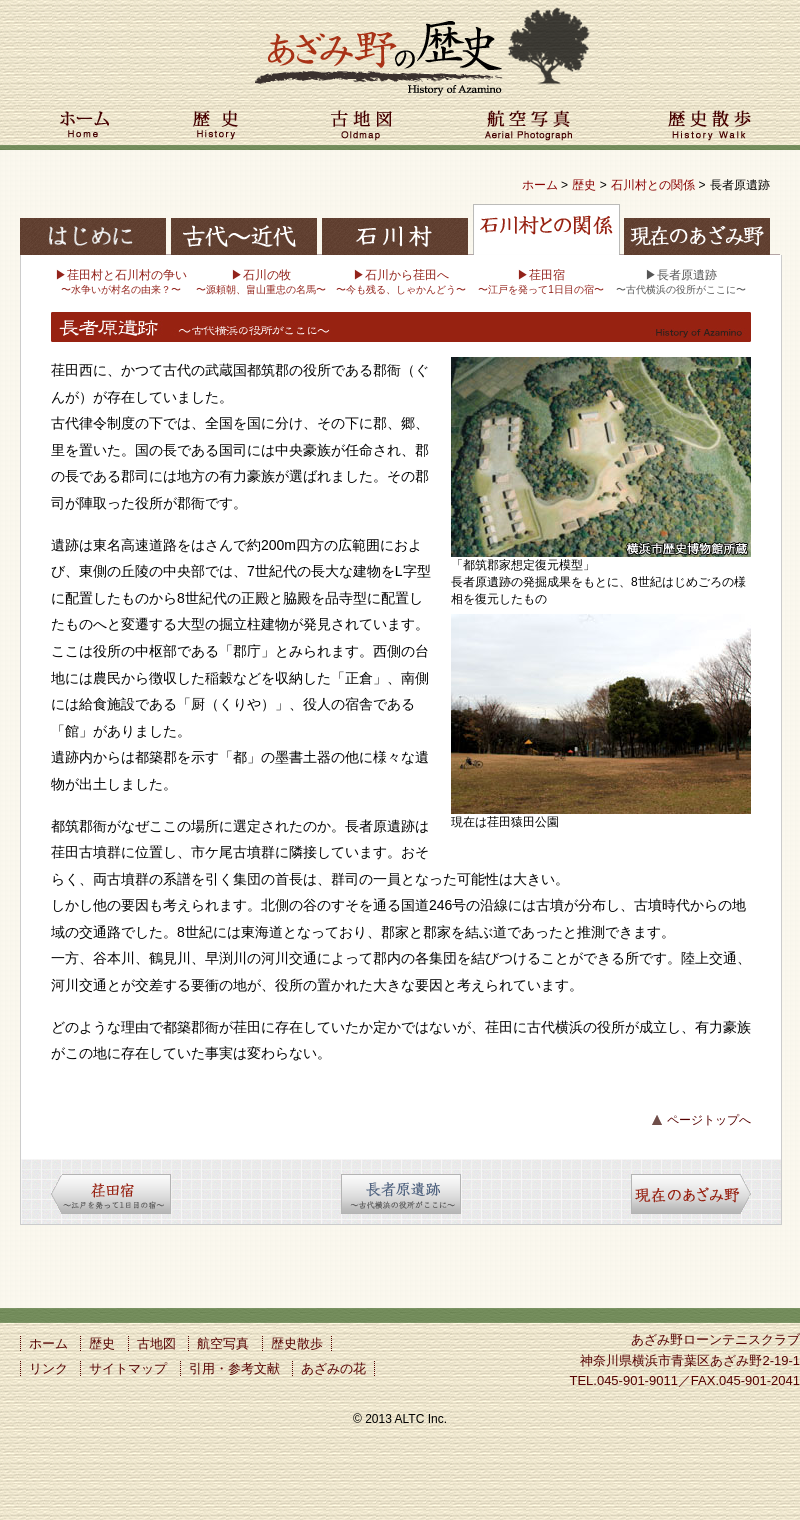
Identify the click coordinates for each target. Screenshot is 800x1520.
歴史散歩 (710, 127)
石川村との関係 (653, 185)
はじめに (95, 226)
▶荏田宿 (541, 281)
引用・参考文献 (234, 1368)
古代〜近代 (245, 226)
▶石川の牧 (261, 281)
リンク (48, 1368)
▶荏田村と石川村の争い (121, 281)
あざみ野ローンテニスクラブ (715, 1339)
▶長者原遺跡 (681, 281)
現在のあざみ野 (695, 226)
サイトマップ (128, 1368)
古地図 (362, 127)
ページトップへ (709, 1120)
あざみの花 (333, 1368)
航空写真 (530, 127)
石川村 (395, 226)
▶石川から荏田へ (401, 281)
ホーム (85, 127)
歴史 (217, 127)
